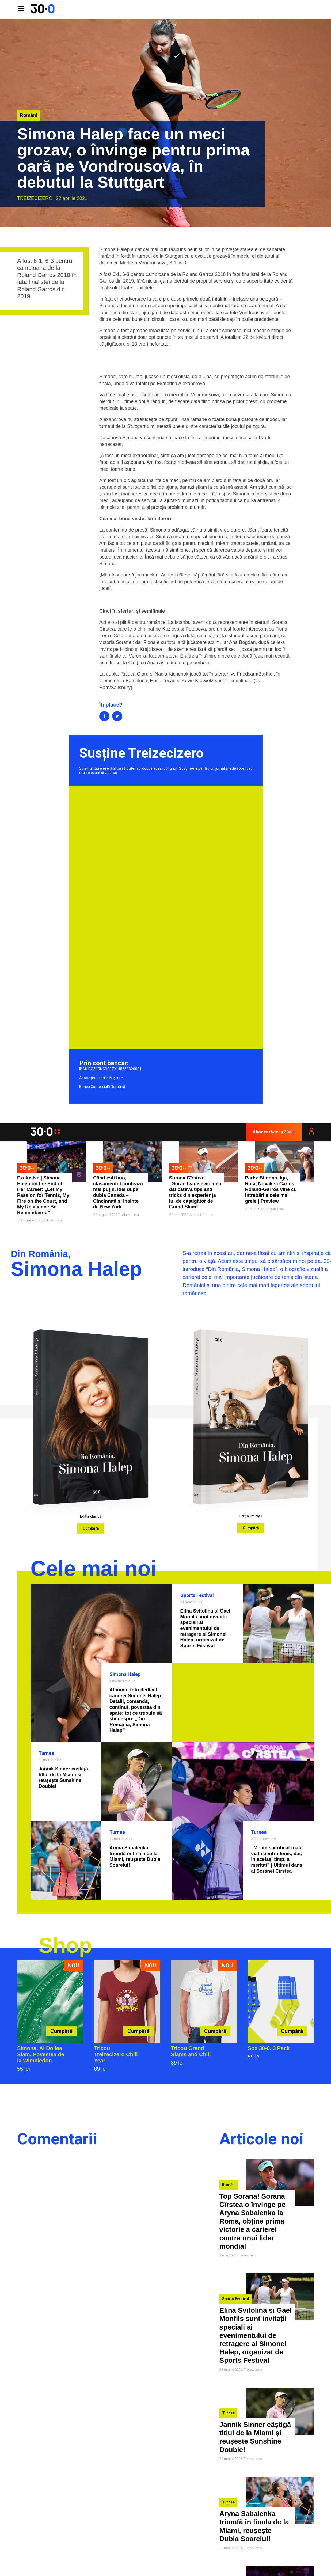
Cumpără (91, 1528)
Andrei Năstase (201, 1215)
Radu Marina (129, 1215)
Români (28, 115)
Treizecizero (34, 198)
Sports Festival (197, 1595)
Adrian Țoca (53, 1220)
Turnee (46, 1753)
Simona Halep (124, 1674)
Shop (65, 1945)
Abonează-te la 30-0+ (274, 1132)
